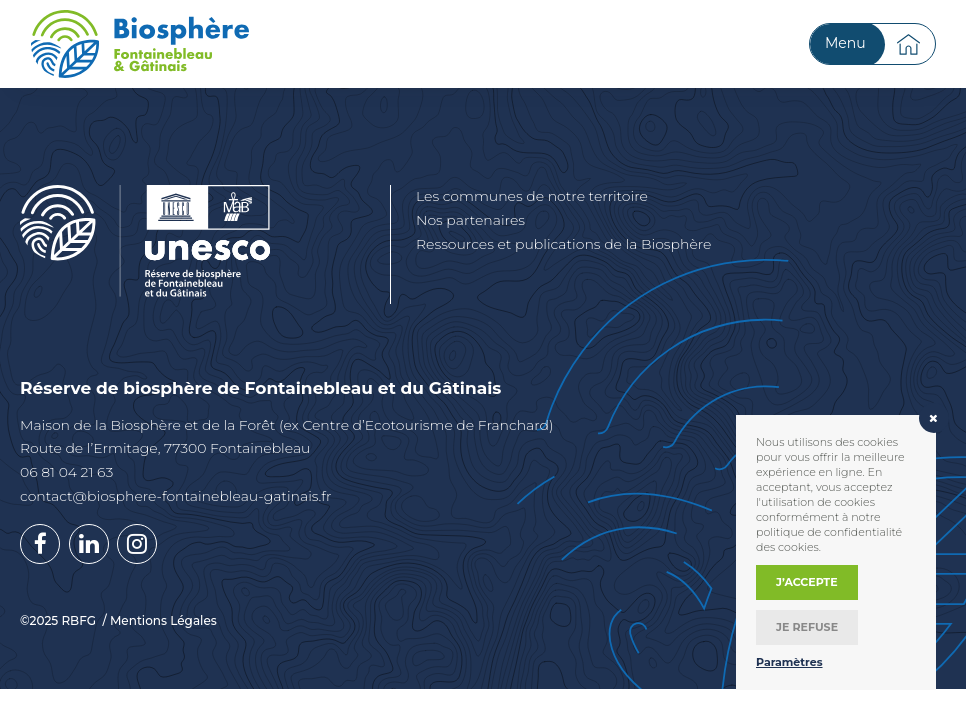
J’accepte (807, 582)
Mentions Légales (163, 621)
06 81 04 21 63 (66, 472)
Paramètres (789, 662)
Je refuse (807, 627)
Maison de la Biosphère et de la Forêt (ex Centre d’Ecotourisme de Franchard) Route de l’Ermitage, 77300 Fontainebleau (287, 437)
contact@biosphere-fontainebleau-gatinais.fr (175, 496)
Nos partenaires (470, 220)
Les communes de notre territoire (532, 196)
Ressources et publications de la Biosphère (563, 244)
